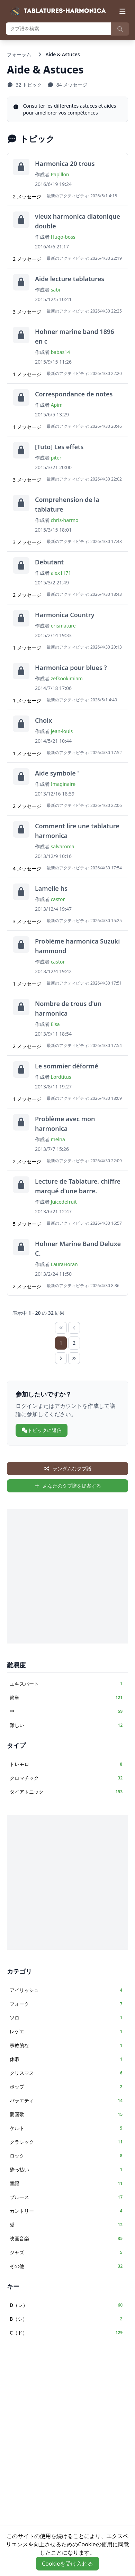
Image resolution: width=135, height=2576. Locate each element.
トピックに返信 (41, 1430)
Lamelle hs (51, 888)
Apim (57, 405)
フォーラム (19, 54)
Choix (43, 720)
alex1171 (61, 573)
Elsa (55, 1024)
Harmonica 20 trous (65, 163)
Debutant (49, 562)
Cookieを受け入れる (67, 2563)
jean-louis (62, 731)
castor (58, 899)
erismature (63, 625)
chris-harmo (65, 520)
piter (56, 457)
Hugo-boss (63, 237)
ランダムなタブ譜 (67, 1468)
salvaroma (62, 846)
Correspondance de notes (73, 394)
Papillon (60, 174)
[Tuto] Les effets (59, 447)
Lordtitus (61, 1077)
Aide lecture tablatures (69, 279)
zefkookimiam (67, 678)
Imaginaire (63, 784)
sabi (55, 289)
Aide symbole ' (57, 773)
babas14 (60, 352)
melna (58, 1139)
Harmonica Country (64, 615)
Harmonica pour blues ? (71, 667)
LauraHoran (64, 1264)
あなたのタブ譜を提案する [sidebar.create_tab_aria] (67, 1485)
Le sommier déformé (66, 1066)
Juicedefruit (64, 1201)
